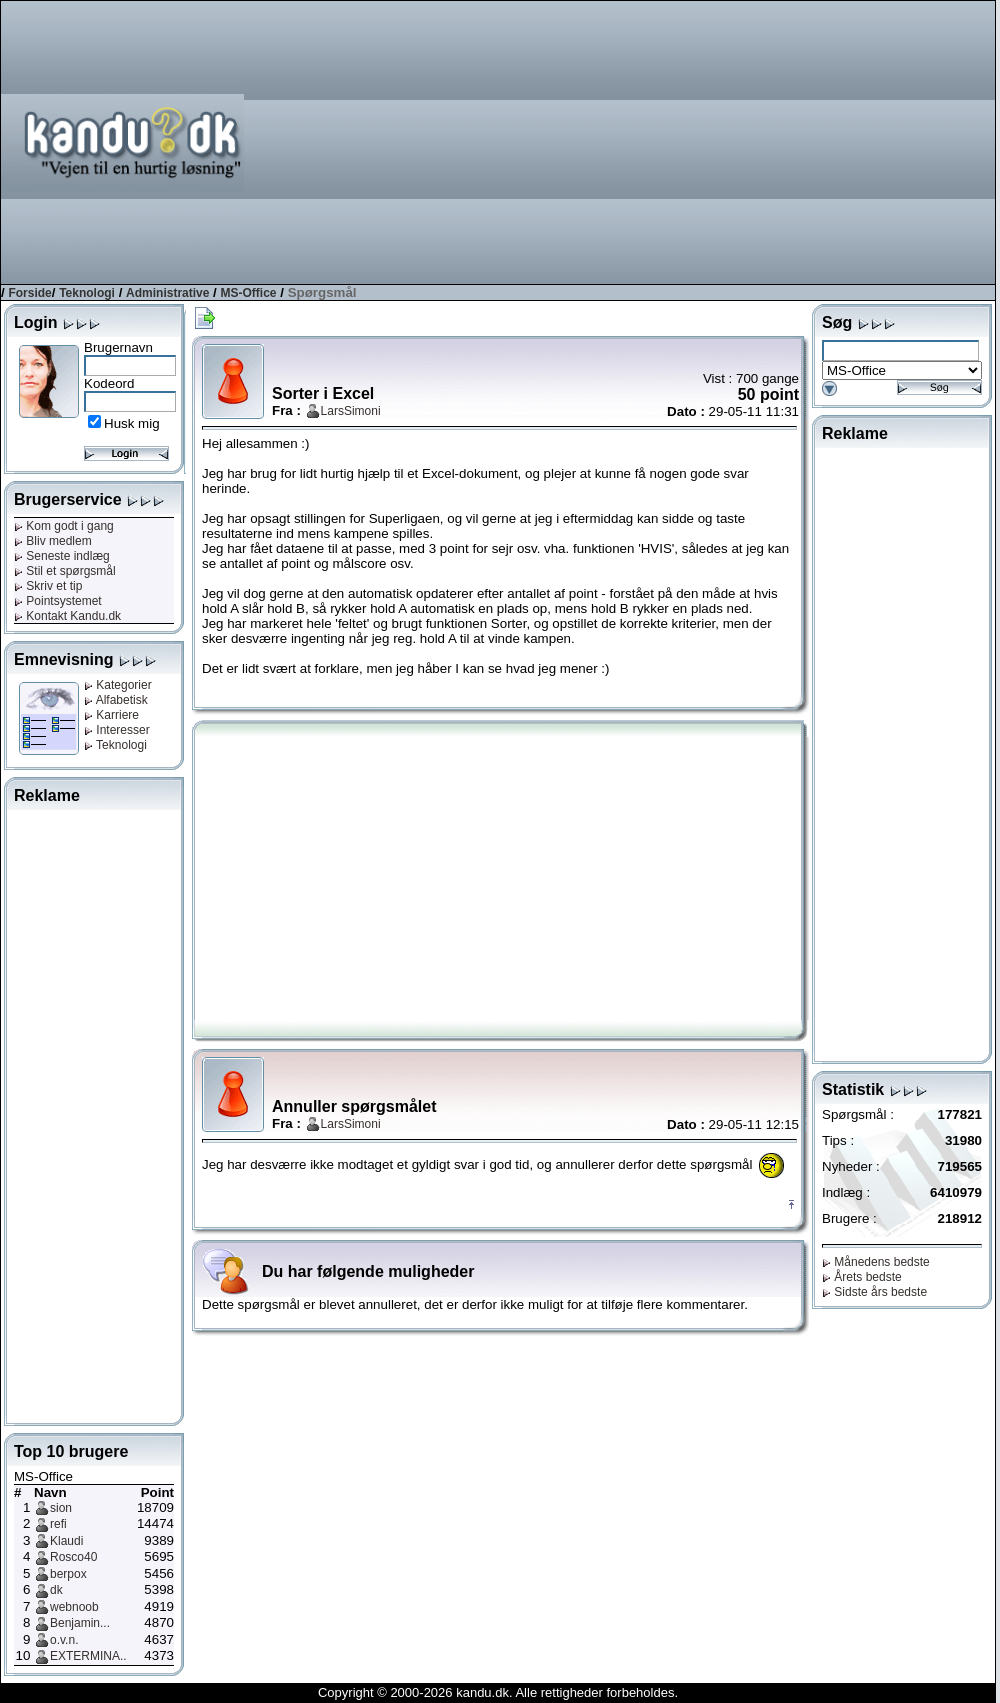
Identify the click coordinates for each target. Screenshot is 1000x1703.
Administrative (167, 293)
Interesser (117, 730)
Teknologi (87, 293)
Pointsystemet (58, 601)
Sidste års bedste (874, 1292)
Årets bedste (862, 1277)
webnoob (74, 1607)
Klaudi (66, 1541)
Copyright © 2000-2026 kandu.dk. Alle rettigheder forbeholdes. (498, 1692)
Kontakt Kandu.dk (67, 616)
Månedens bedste (876, 1262)
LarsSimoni (351, 411)
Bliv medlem (53, 541)
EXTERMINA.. (88, 1656)
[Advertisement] (789, 141)
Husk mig (132, 423)
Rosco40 (73, 1557)
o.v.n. (64, 1640)
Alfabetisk (116, 700)
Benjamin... (80, 1623)
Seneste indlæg (62, 556)
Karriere (111, 715)
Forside (29, 293)
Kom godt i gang (64, 526)
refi (58, 1524)
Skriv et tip (48, 586)
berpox (68, 1574)
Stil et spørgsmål (65, 571)
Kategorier (118, 685)
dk (56, 1590)
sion (61, 1508)
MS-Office (249, 293)
